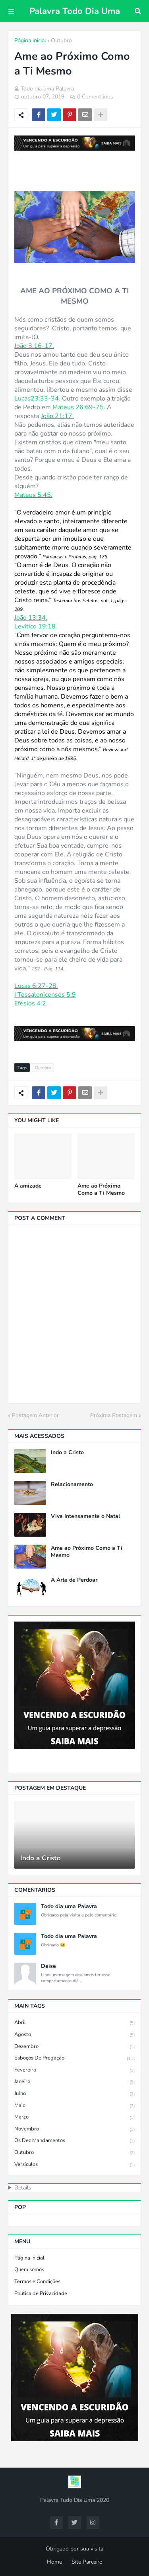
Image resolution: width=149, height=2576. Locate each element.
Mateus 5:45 (32, 495)
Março (74, 2117)
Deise (48, 1966)
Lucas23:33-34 (36, 398)
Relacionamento (72, 1484)
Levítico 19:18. (35, 626)
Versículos (74, 2165)
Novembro (74, 2129)
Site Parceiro (87, 2562)
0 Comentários (95, 96)
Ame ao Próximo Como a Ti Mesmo (101, 1189)
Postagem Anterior (35, 1415)
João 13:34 (30, 617)
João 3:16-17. (34, 346)
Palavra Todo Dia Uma (74, 11)
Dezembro (74, 2047)
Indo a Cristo (67, 1452)
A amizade (28, 1186)
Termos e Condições (37, 2281)
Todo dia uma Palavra (69, 1906)
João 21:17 (56, 416)
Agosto (74, 2035)
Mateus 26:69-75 (78, 407)
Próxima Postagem (113, 1415)
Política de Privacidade (40, 2293)
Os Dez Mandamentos (74, 2141)
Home (54, 2562)
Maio (74, 2106)
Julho (74, 2094)
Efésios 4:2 (30, 1003)
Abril (74, 2023)
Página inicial (30, 40)
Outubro (61, 40)
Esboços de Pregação (74, 2058)
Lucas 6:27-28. (36, 986)
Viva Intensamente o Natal (85, 1516)
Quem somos (29, 2269)
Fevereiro (74, 2070)
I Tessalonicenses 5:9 (45, 994)
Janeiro (74, 2082)
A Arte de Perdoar (74, 1580)
